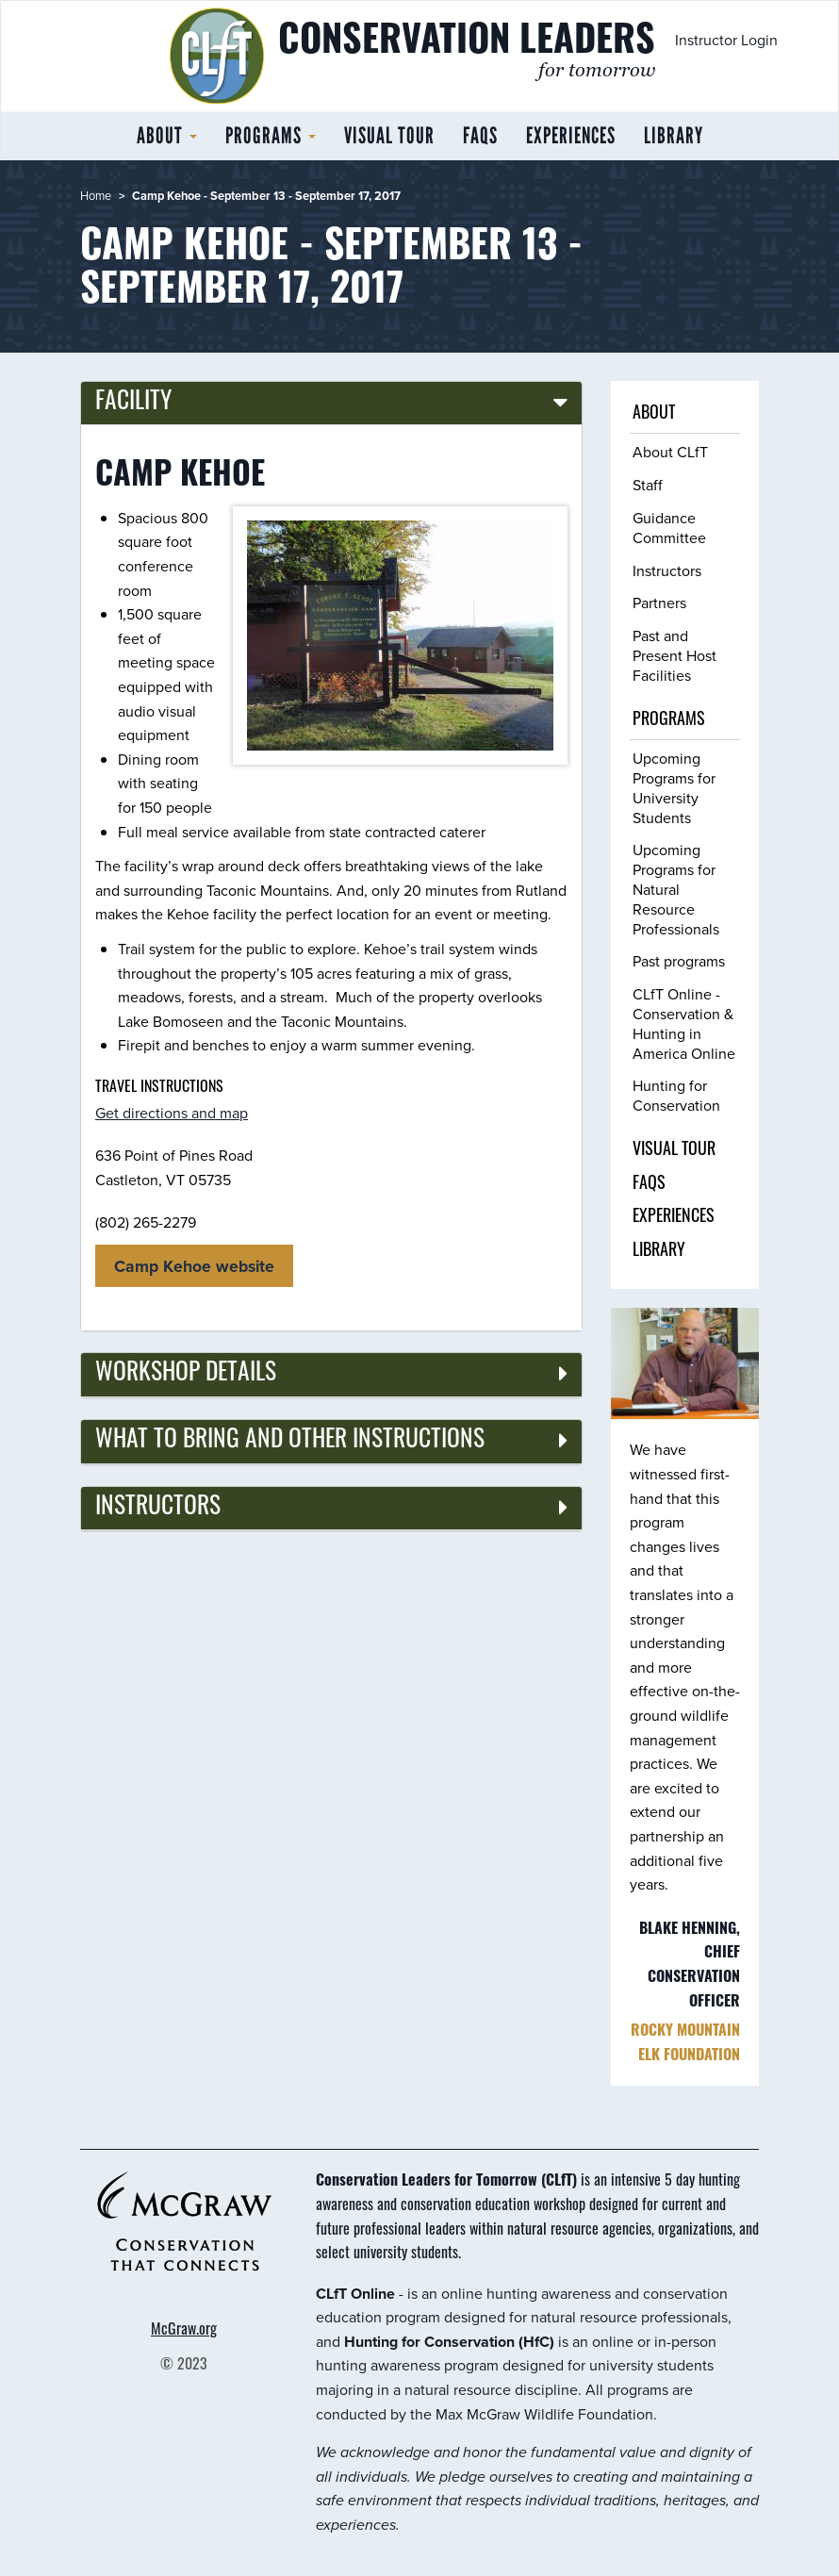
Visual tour (389, 135)
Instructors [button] (158, 1508)
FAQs (480, 135)
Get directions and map (171, 1112)
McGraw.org (184, 2330)
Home (95, 195)
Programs (270, 135)
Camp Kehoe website (194, 1266)
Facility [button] (133, 403)
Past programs (679, 960)
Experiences (571, 135)
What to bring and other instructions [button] (290, 1441)
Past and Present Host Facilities (674, 655)
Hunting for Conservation (676, 1095)
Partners (659, 602)
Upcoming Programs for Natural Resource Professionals (676, 888)
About (167, 135)
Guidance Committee (669, 527)
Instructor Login (726, 39)
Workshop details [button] (185, 1374)
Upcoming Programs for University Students (674, 787)
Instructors (667, 570)
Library (673, 135)
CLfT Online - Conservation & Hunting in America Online (684, 1023)
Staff (648, 484)
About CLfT (670, 451)
